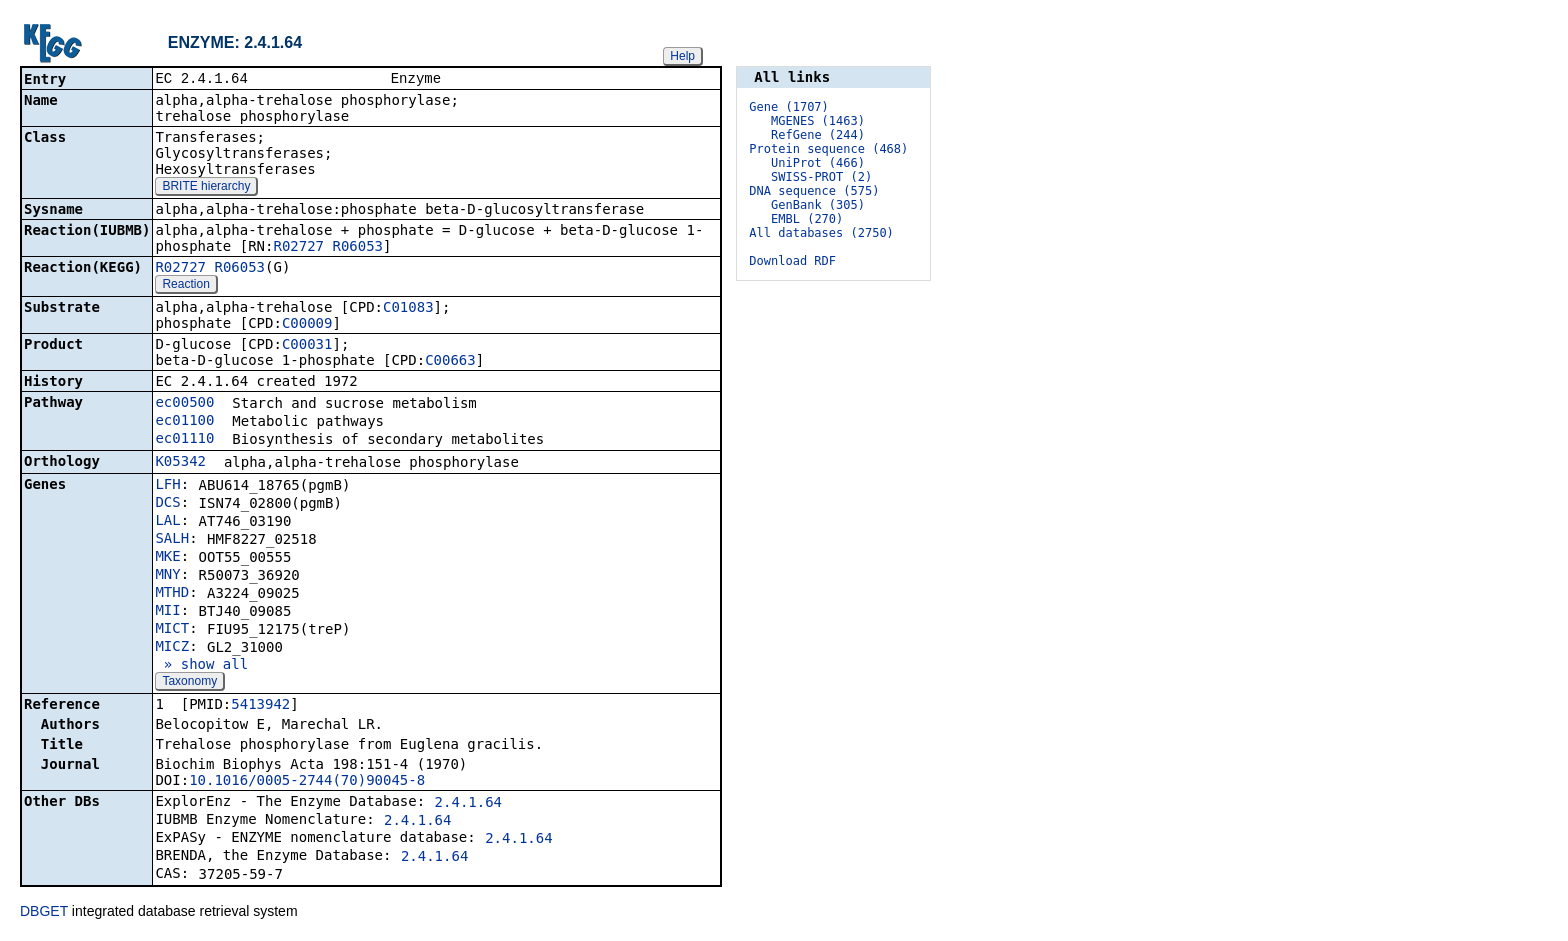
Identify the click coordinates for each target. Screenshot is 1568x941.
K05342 (180, 463)
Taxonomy (189, 683)
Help (682, 56)
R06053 (357, 248)
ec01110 (184, 440)
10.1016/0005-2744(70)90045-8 (307, 782)
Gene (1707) (788, 107)
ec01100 (184, 422)
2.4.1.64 (468, 804)
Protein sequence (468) (828, 149)
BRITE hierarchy (206, 188)
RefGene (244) (818, 135)
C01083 (408, 309)
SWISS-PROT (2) (821, 177)
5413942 (260, 706)
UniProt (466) (818, 163)
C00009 (307, 325)
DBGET (44, 913)
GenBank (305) (818, 205)
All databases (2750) (821, 233)
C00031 (307, 346)
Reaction (185, 286)
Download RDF (792, 261)
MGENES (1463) (818, 121)
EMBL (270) (807, 219)
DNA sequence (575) (814, 191)
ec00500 (184, 404)
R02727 (298, 248)
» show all (201, 666)
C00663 (450, 362)
